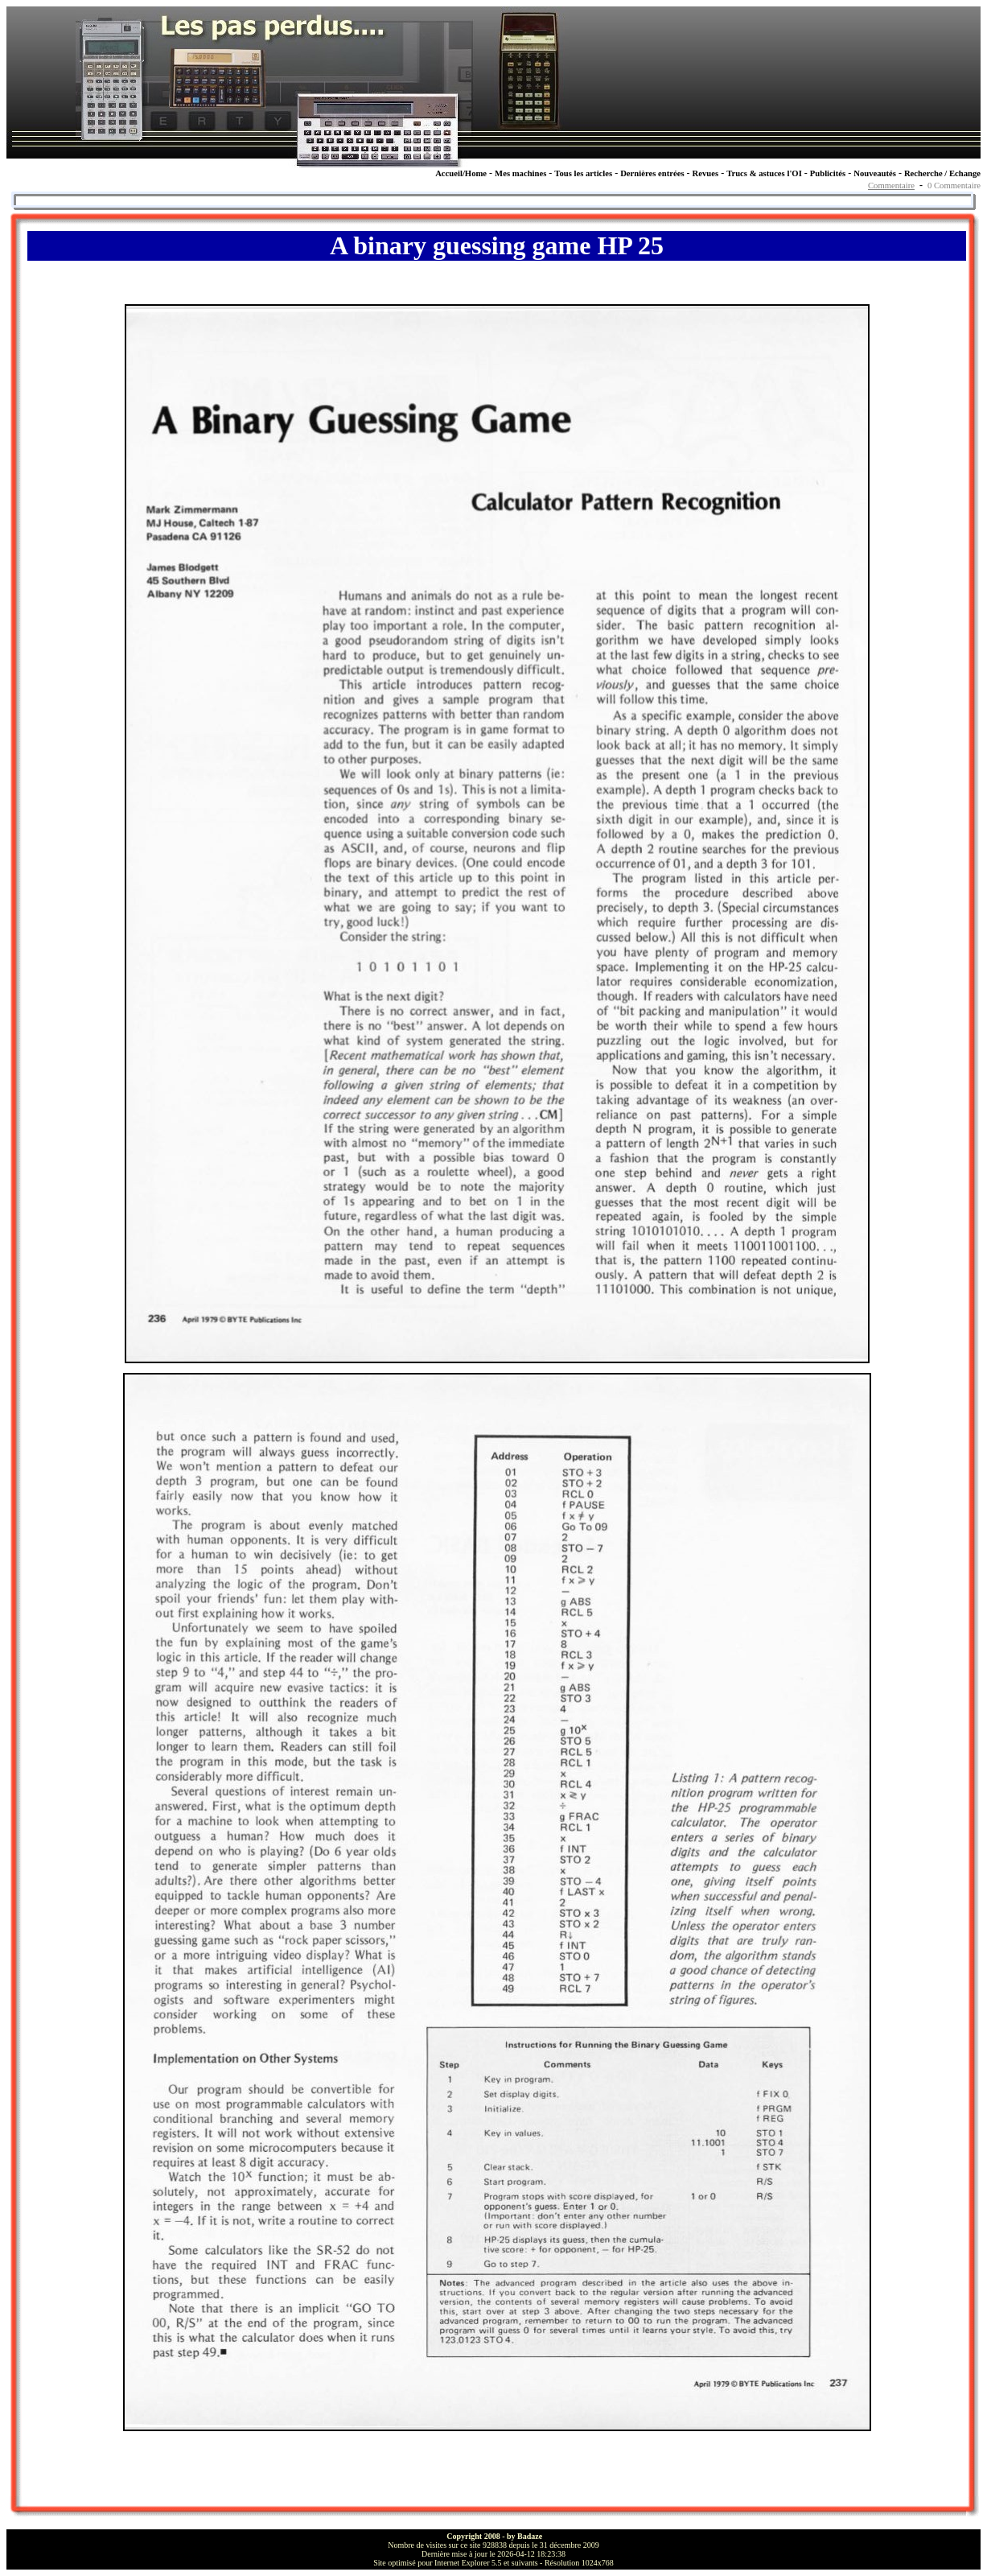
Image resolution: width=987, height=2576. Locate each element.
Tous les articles (583, 173)
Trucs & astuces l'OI (764, 173)
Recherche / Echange (942, 173)
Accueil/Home (461, 173)
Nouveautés (874, 173)
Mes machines (520, 173)
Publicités (827, 173)
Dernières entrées (652, 173)
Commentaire (891, 185)
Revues (706, 173)
